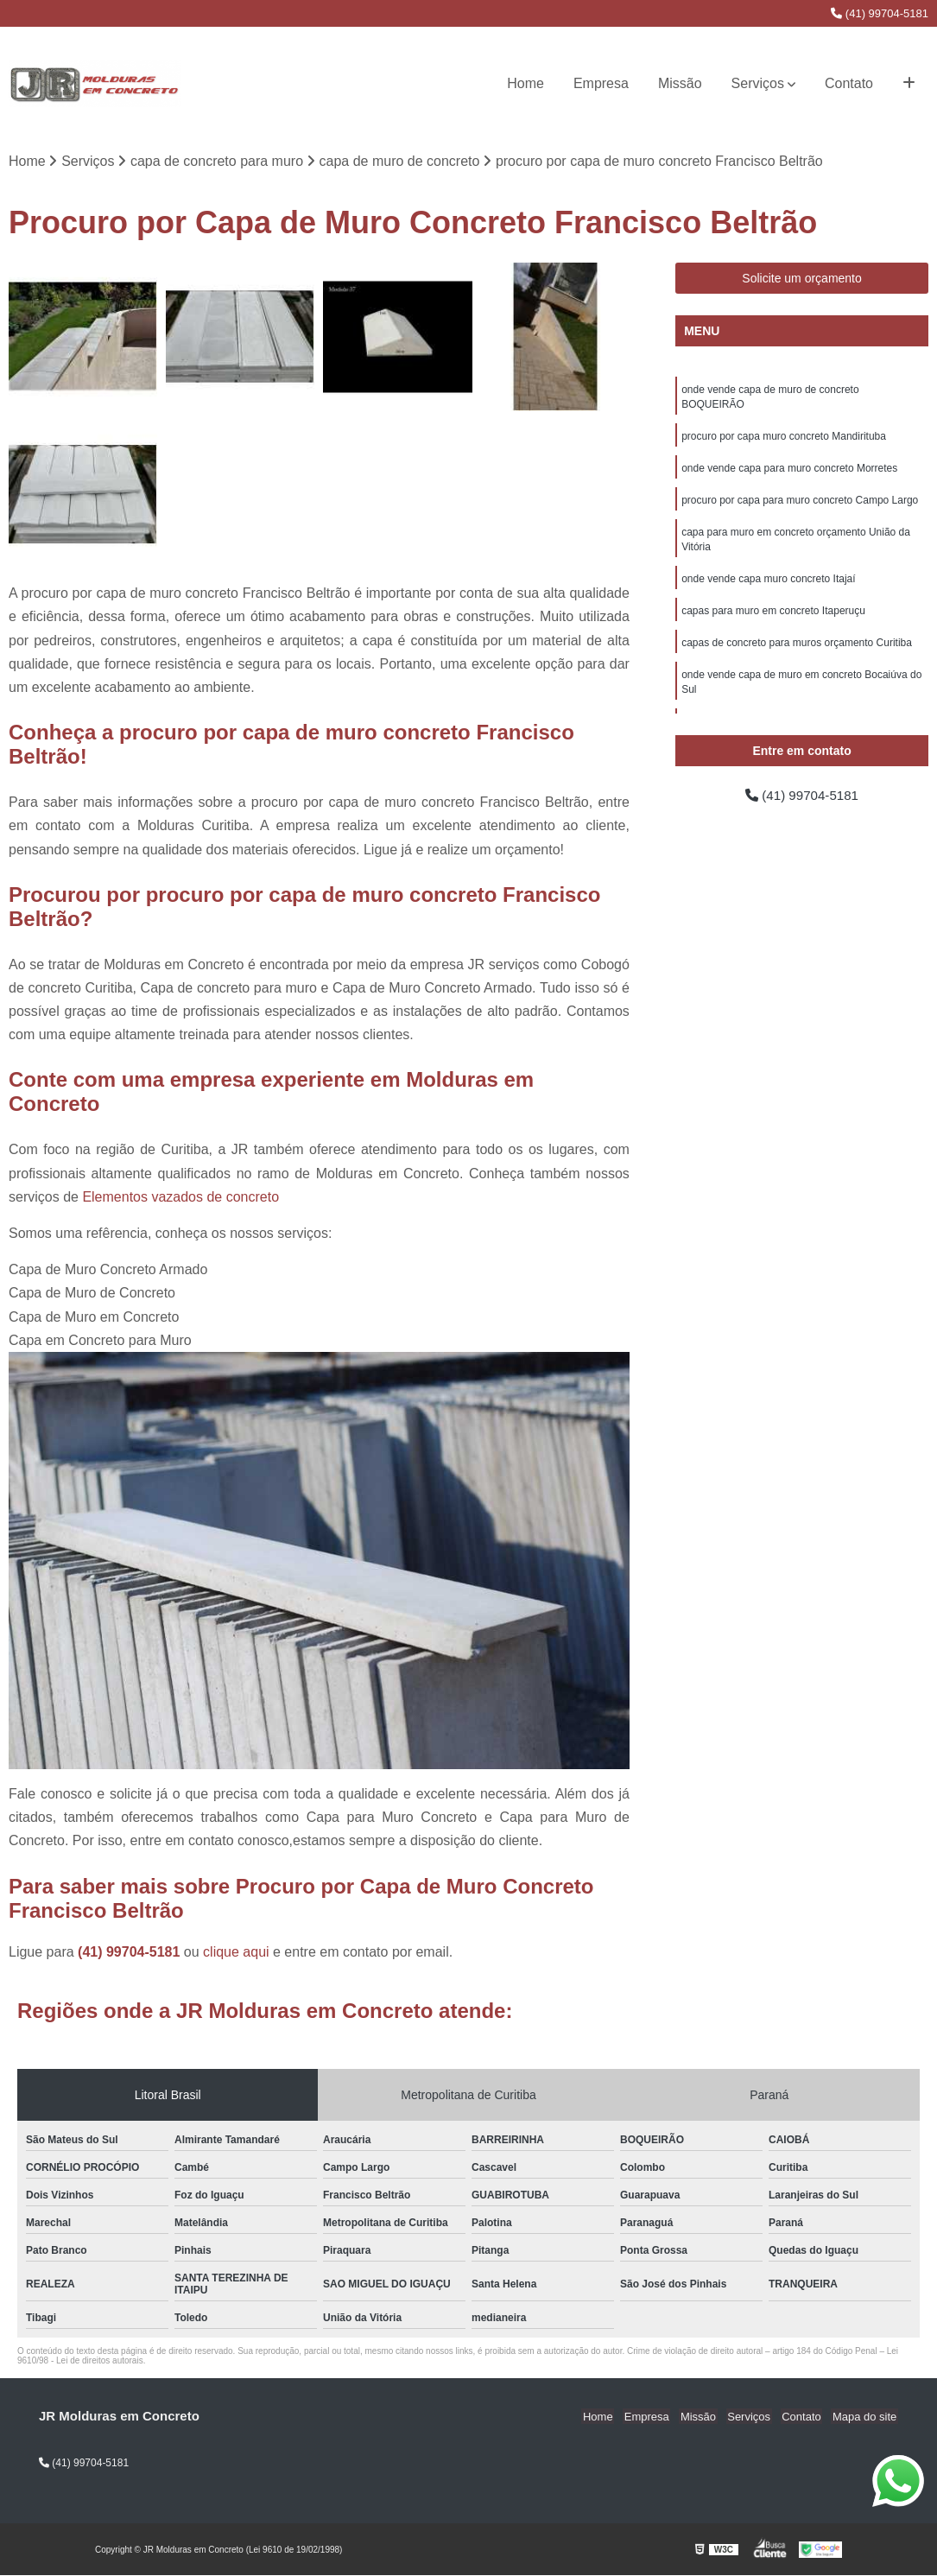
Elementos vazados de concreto (180, 1197)
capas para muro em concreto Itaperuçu (773, 618)
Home (525, 83)
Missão (680, 83)
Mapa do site (865, 2417)
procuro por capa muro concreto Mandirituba (783, 439)
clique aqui (236, 1952)
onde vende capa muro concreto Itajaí (768, 586)
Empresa (601, 83)
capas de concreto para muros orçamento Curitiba (796, 651)
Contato (849, 83)
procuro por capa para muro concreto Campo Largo (799, 504)
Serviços (757, 83)
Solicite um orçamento (802, 279)
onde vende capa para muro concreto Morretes (789, 472)
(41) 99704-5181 (879, 13)
